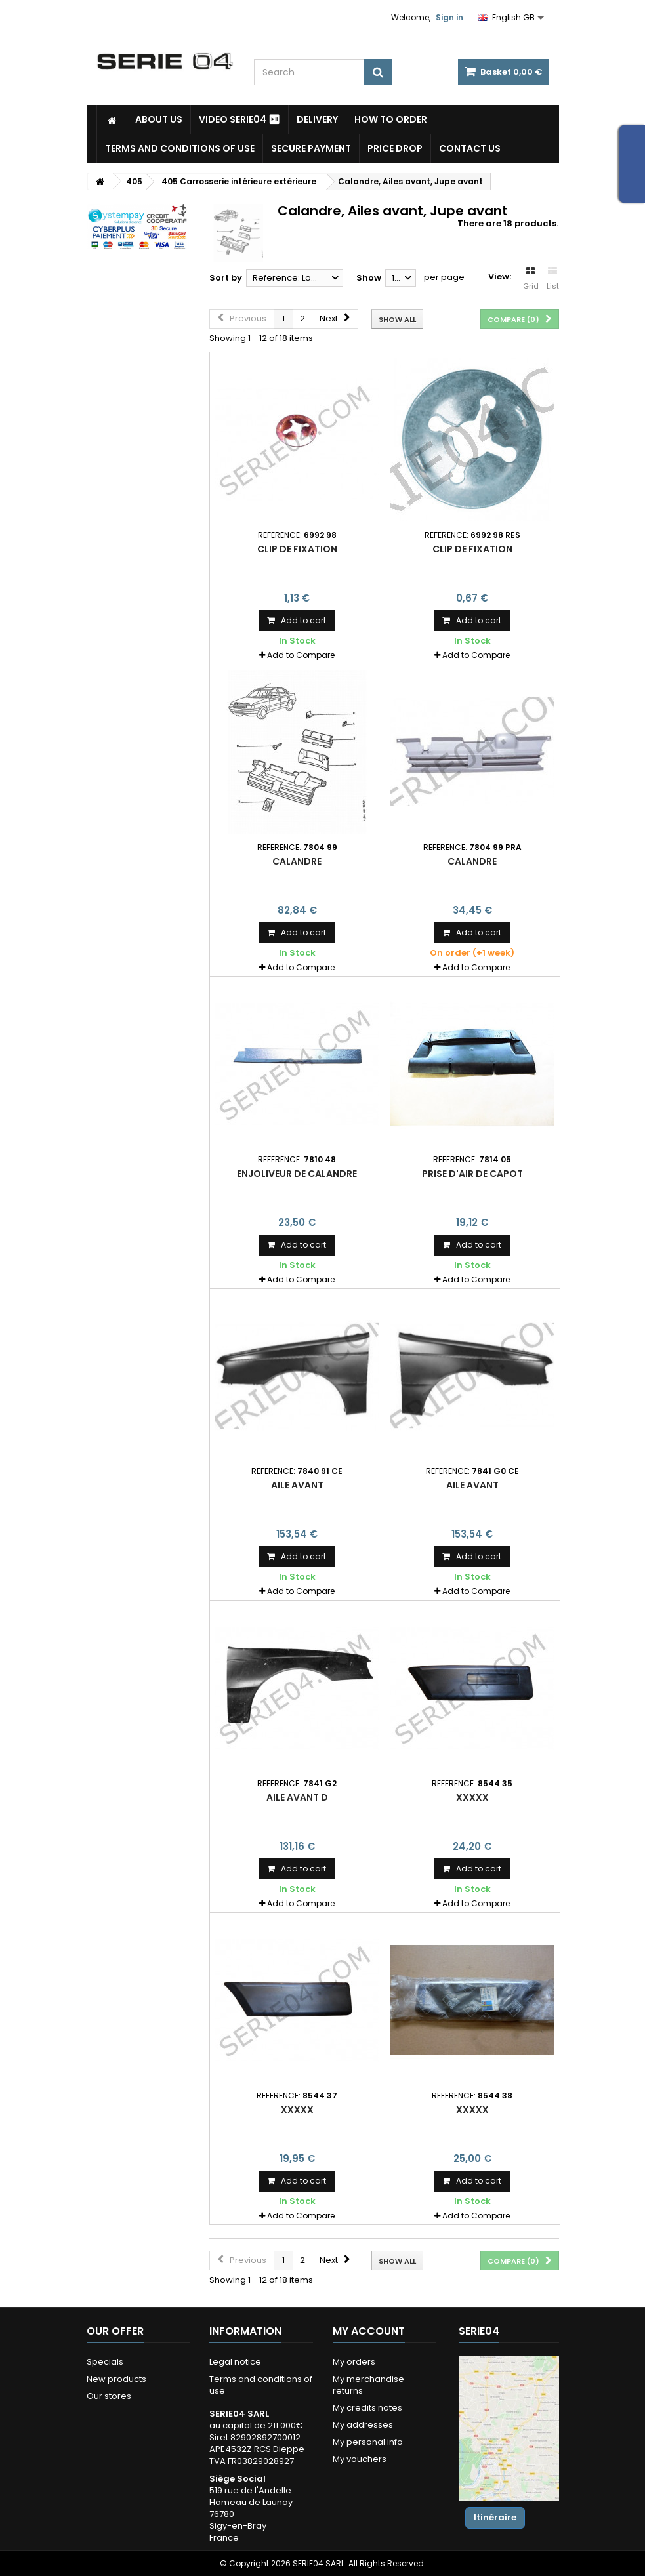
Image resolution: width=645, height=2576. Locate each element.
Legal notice (235, 2362)
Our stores (109, 2396)
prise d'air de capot (472, 1173)
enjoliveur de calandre (297, 1173)
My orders (354, 2362)
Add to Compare (301, 655)
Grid (531, 278)
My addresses (363, 2425)
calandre (297, 861)
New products (116, 2379)
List (553, 278)
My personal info (368, 2442)
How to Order (390, 119)
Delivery (317, 119)
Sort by (225, 278)
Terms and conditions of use (180, 148)
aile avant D (297, 1797)
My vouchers (359, 2459)
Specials (105, 2362)
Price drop (395, 148)
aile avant (297, 1485)
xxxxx (472, 1797)
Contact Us (470, 148)
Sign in (449, 17)
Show (368, 278)
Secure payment (311, 148)
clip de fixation (297, 549)
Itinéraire (495, 2517)
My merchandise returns (368, 2385)
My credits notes (367, 2408)
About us (158, 119)
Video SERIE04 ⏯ (239, 119)
